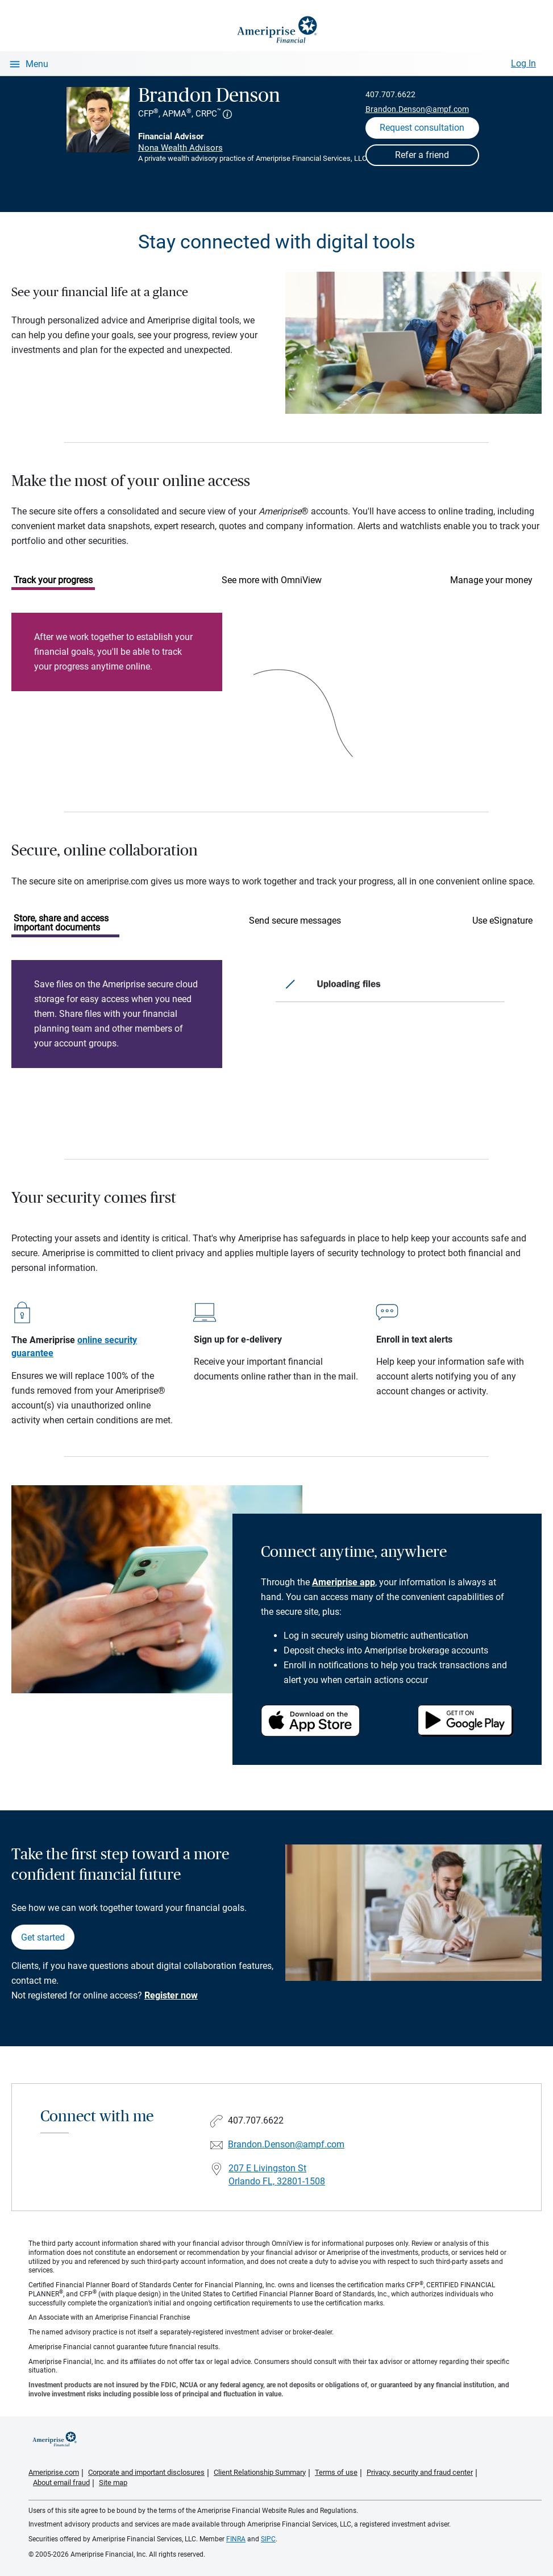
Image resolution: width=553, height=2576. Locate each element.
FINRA (236, 2539)
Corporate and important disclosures (146, 2472)
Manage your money (491, 580)
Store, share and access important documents (61, 923)
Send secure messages (295, 920)
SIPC (268, 2539)
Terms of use (336, 2472)
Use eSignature (502, 920)
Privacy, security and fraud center (420, 2472)
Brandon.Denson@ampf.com (417, 109)
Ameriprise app (343, 1582)
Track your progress (53, 580)
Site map (113, 2482)
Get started (43, 1937)
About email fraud (61, 2482)
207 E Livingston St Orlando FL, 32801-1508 (276, 2175)
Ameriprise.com (53, 2472)
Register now (171, 1995)
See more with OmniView (272, 580)
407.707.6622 (390, 94)
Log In (523, 63)
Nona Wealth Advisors (180, 148)
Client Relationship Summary (260, 2472)
